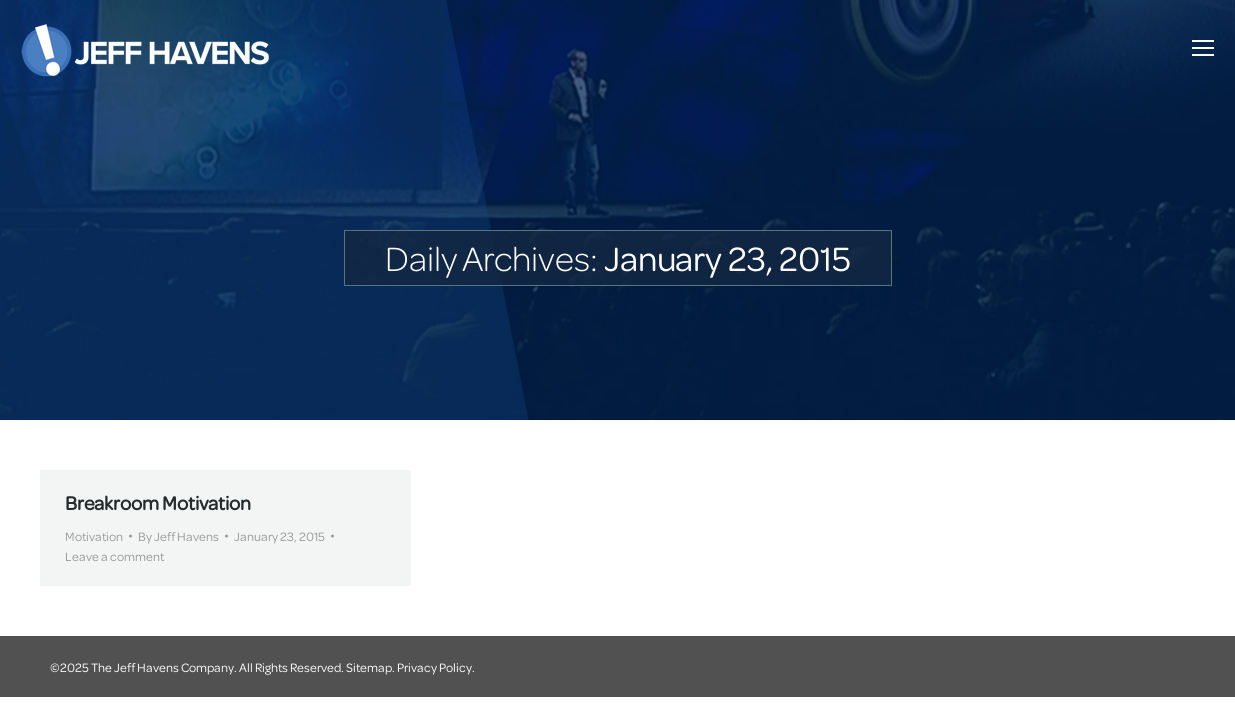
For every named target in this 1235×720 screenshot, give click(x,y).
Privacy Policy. (436, 667)
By (178, 536)
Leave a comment (114, 556)
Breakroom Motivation (158, 502)
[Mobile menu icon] (1203, 48)
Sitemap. (370, 667)
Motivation (94, 536)
